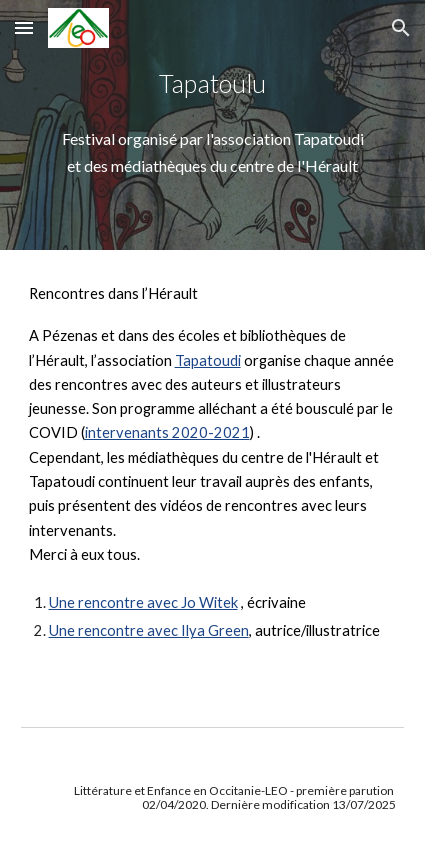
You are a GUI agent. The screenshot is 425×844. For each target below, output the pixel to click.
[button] (24, 27)
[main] (213, 84)
